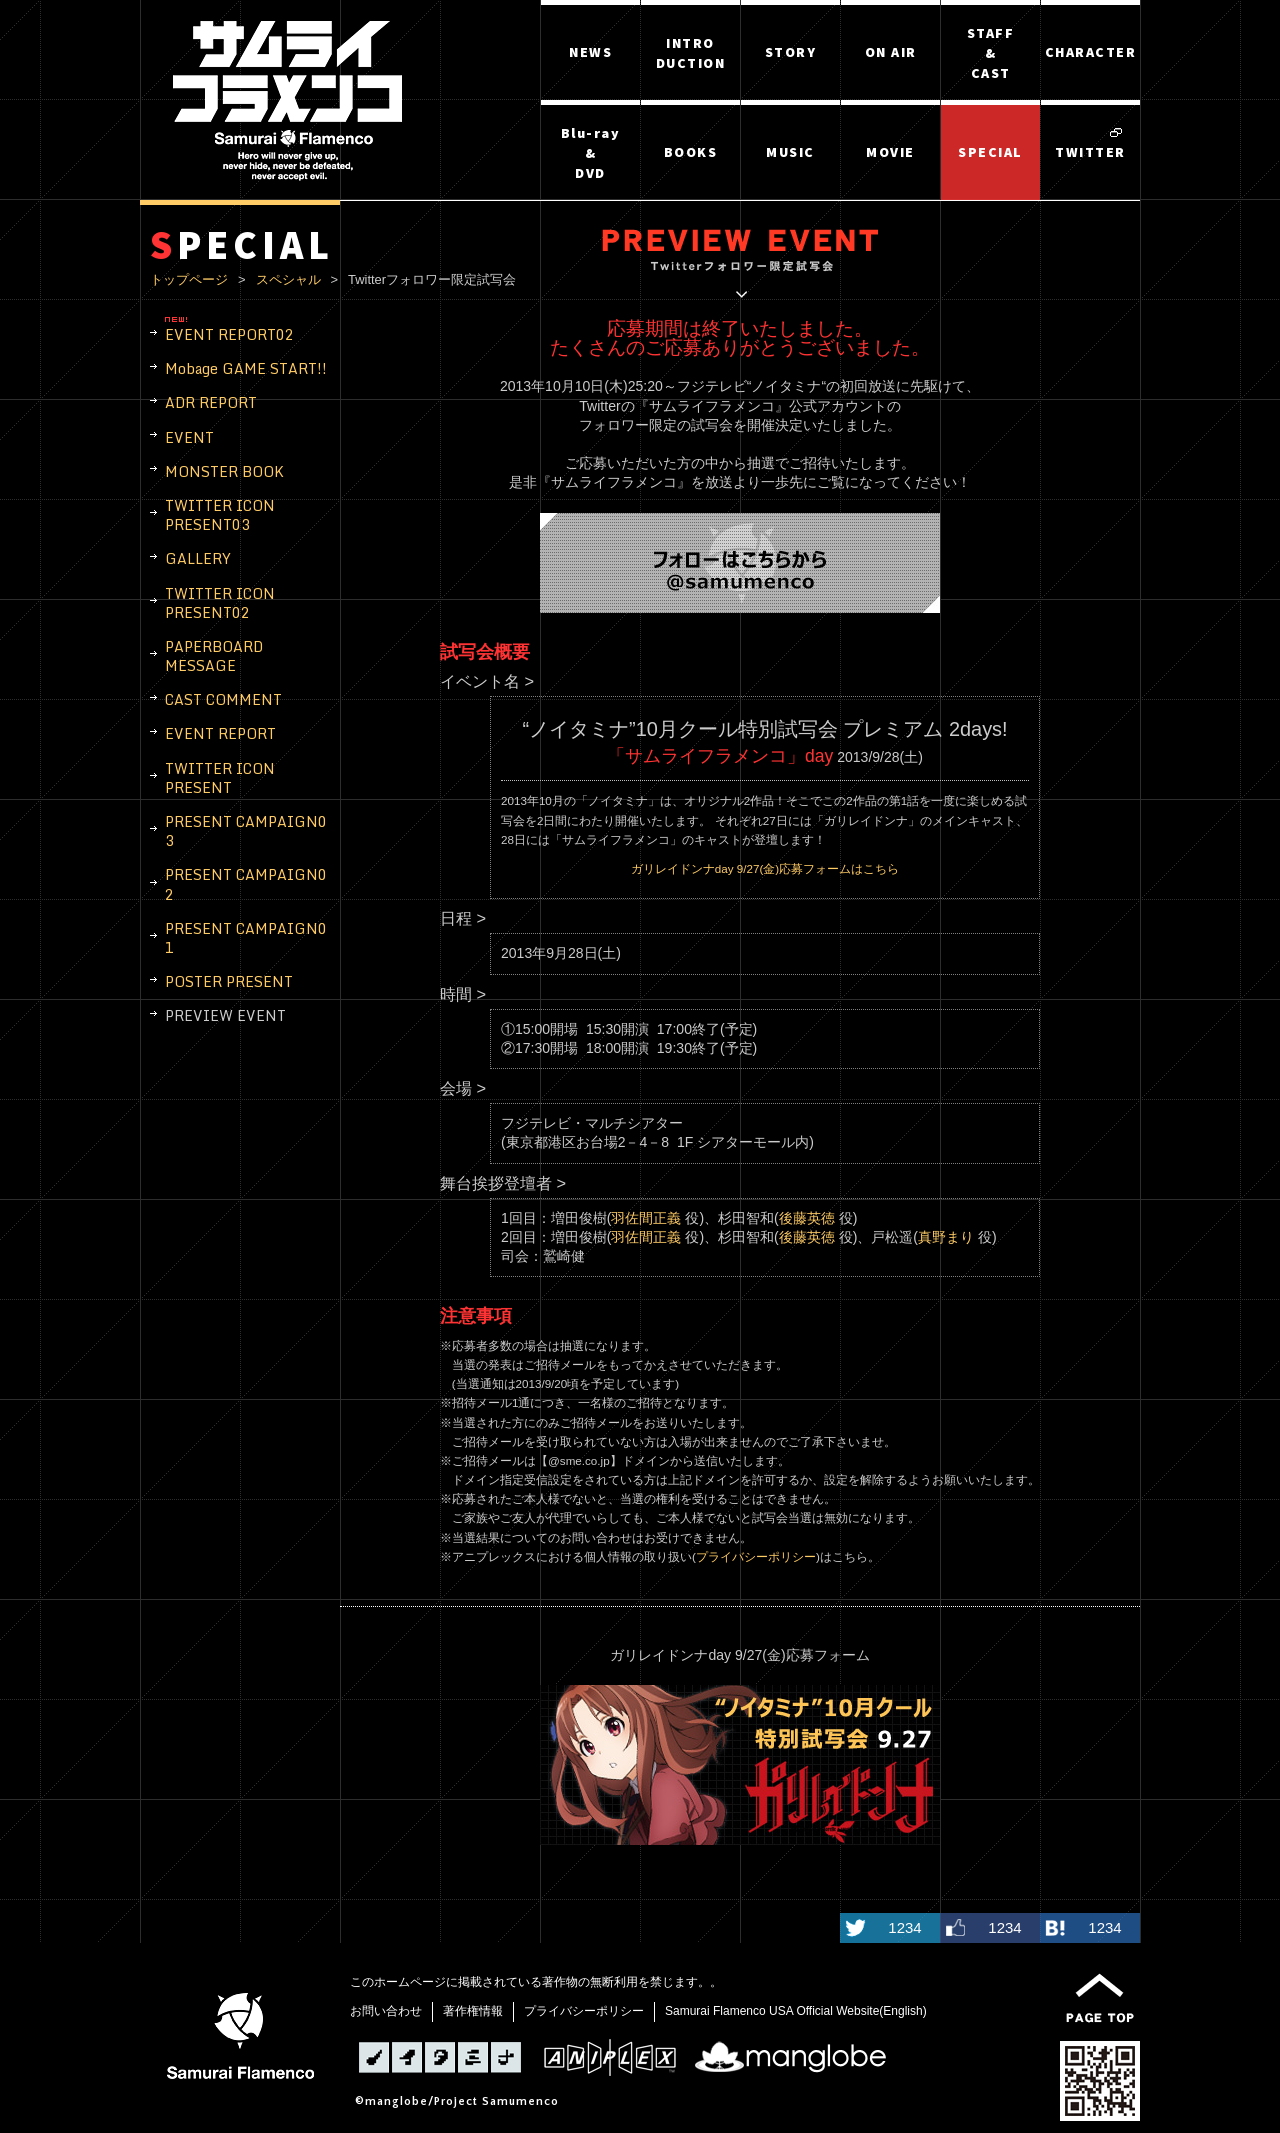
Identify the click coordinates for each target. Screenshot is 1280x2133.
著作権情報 (473, 2011)
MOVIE (890, 152)
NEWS (590, 52)
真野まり (946, 1237)
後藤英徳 (807, 1218)
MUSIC (790, 152)
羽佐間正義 (646, 1218)
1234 (904, 1927)
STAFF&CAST (991, 53)
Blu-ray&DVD (591, 153)
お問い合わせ (386, 2011)
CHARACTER (1091, 52)
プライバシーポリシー (756, 1556)
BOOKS (691, 152)
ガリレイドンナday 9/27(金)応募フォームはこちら (765, 868)
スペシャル (288, 279)
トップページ (189, 279)
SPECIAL (990, 152)
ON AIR (891, 52)
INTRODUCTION (691, 53)
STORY (791, 52)
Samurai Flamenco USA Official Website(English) (796, 2011)
